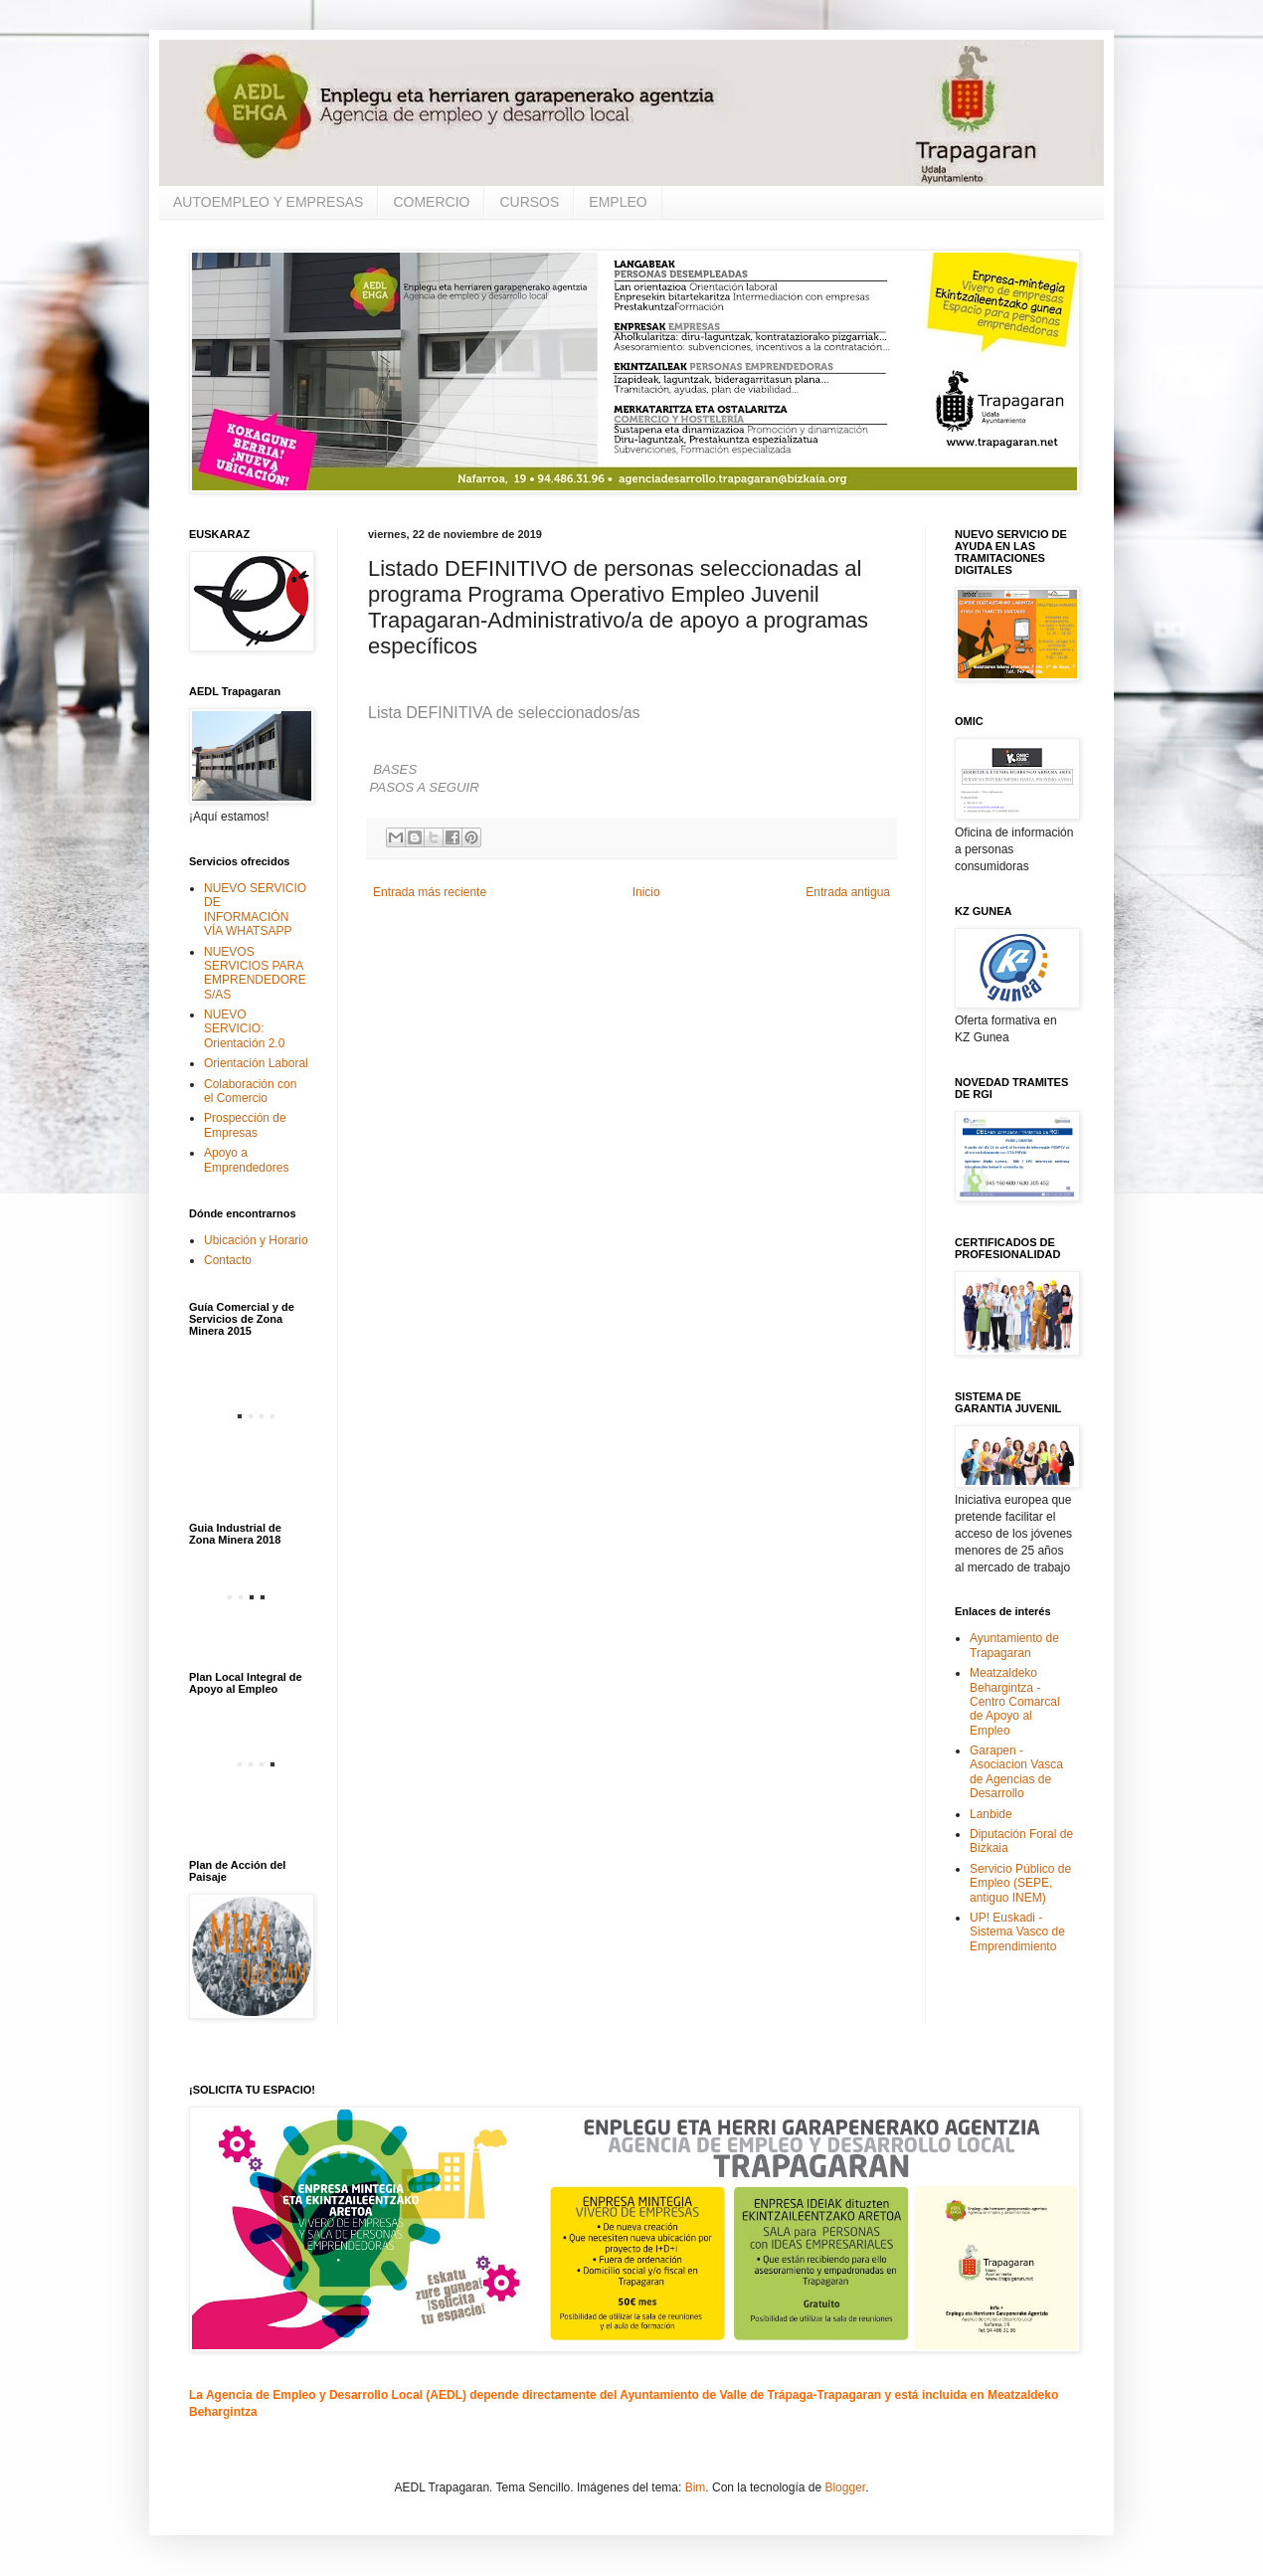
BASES (395, 769)
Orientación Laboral (256, 1063)
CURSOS (529, 202)
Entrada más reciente (429, 892)
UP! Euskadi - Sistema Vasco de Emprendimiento (1017, 1932)
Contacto (228, 1260)
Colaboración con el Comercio (250, 1091)
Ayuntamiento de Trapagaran (1014, 1645)
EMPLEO (617, 202)
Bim (695, 2487)
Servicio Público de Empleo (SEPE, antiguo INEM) (1020, 1883)
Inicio (646, 892)
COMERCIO (431, 202)
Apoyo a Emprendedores (246, 1160)
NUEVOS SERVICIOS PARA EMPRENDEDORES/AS (255, 973)
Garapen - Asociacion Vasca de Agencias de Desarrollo (1016, 1772)
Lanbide (991, 1814)
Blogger (844, 2487)
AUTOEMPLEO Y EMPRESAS (268, 202)
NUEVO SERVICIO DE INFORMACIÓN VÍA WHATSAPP (255, 909)
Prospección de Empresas (245, 1125)
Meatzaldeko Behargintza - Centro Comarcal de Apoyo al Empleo (1015, 1702)
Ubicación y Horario (256, 1240)
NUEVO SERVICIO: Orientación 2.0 (244, 1029)
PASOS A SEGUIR (424, 787)
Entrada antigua (848, 892)
